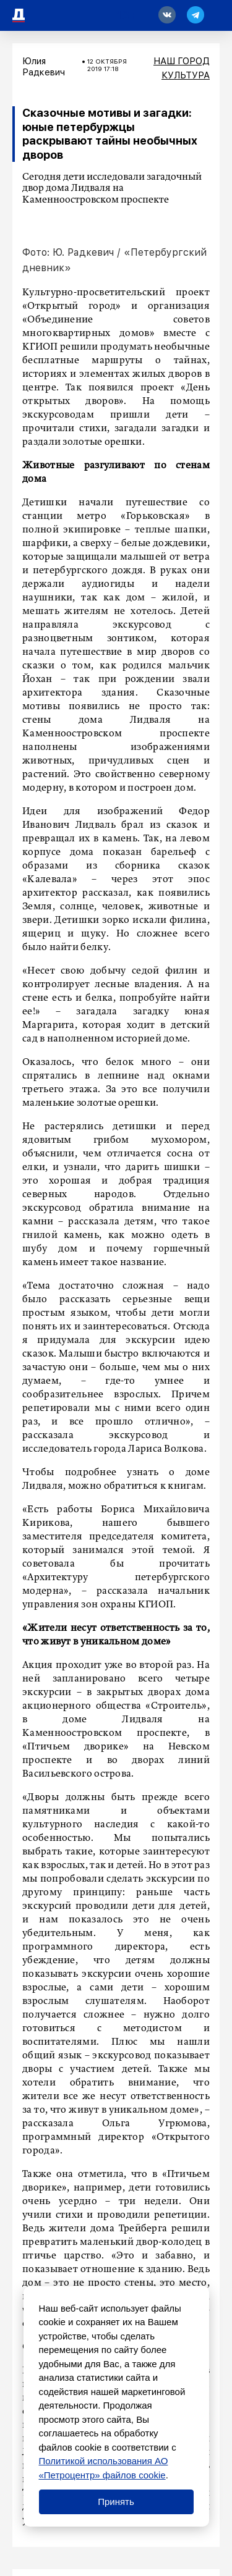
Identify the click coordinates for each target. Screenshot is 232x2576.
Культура (185, 75)
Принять (116, 2501)
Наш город (181, 61)
